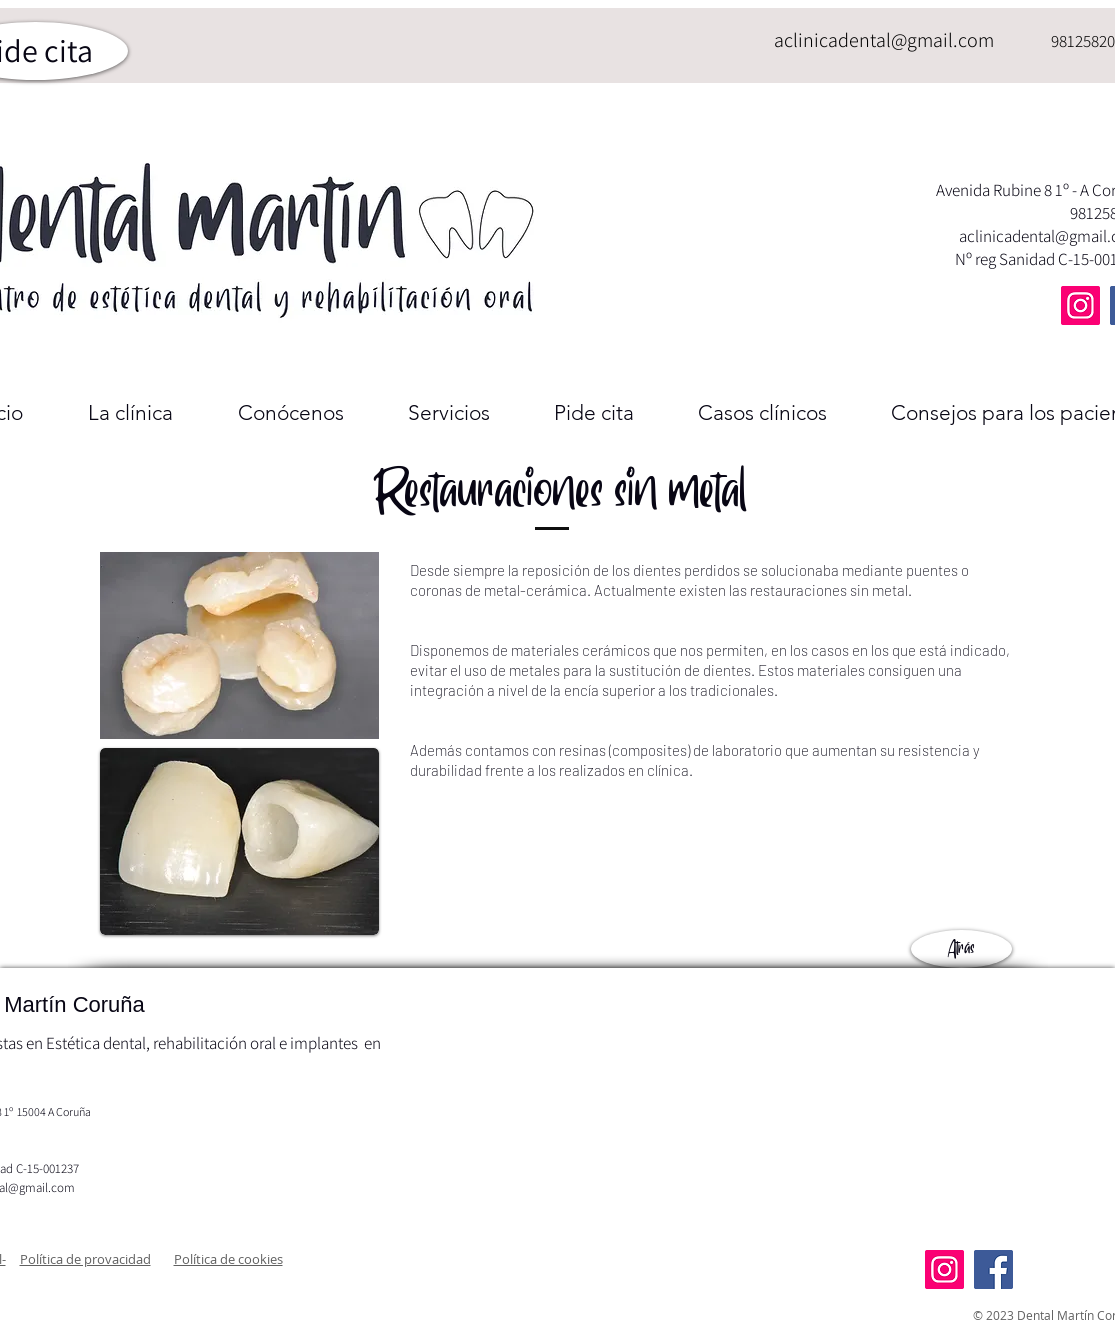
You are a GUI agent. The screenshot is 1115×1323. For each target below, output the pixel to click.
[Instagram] (1080, 305)
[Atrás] (961, 949)
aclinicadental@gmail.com (884, 40)
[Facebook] (993, 1269)
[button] (85, 1259)
